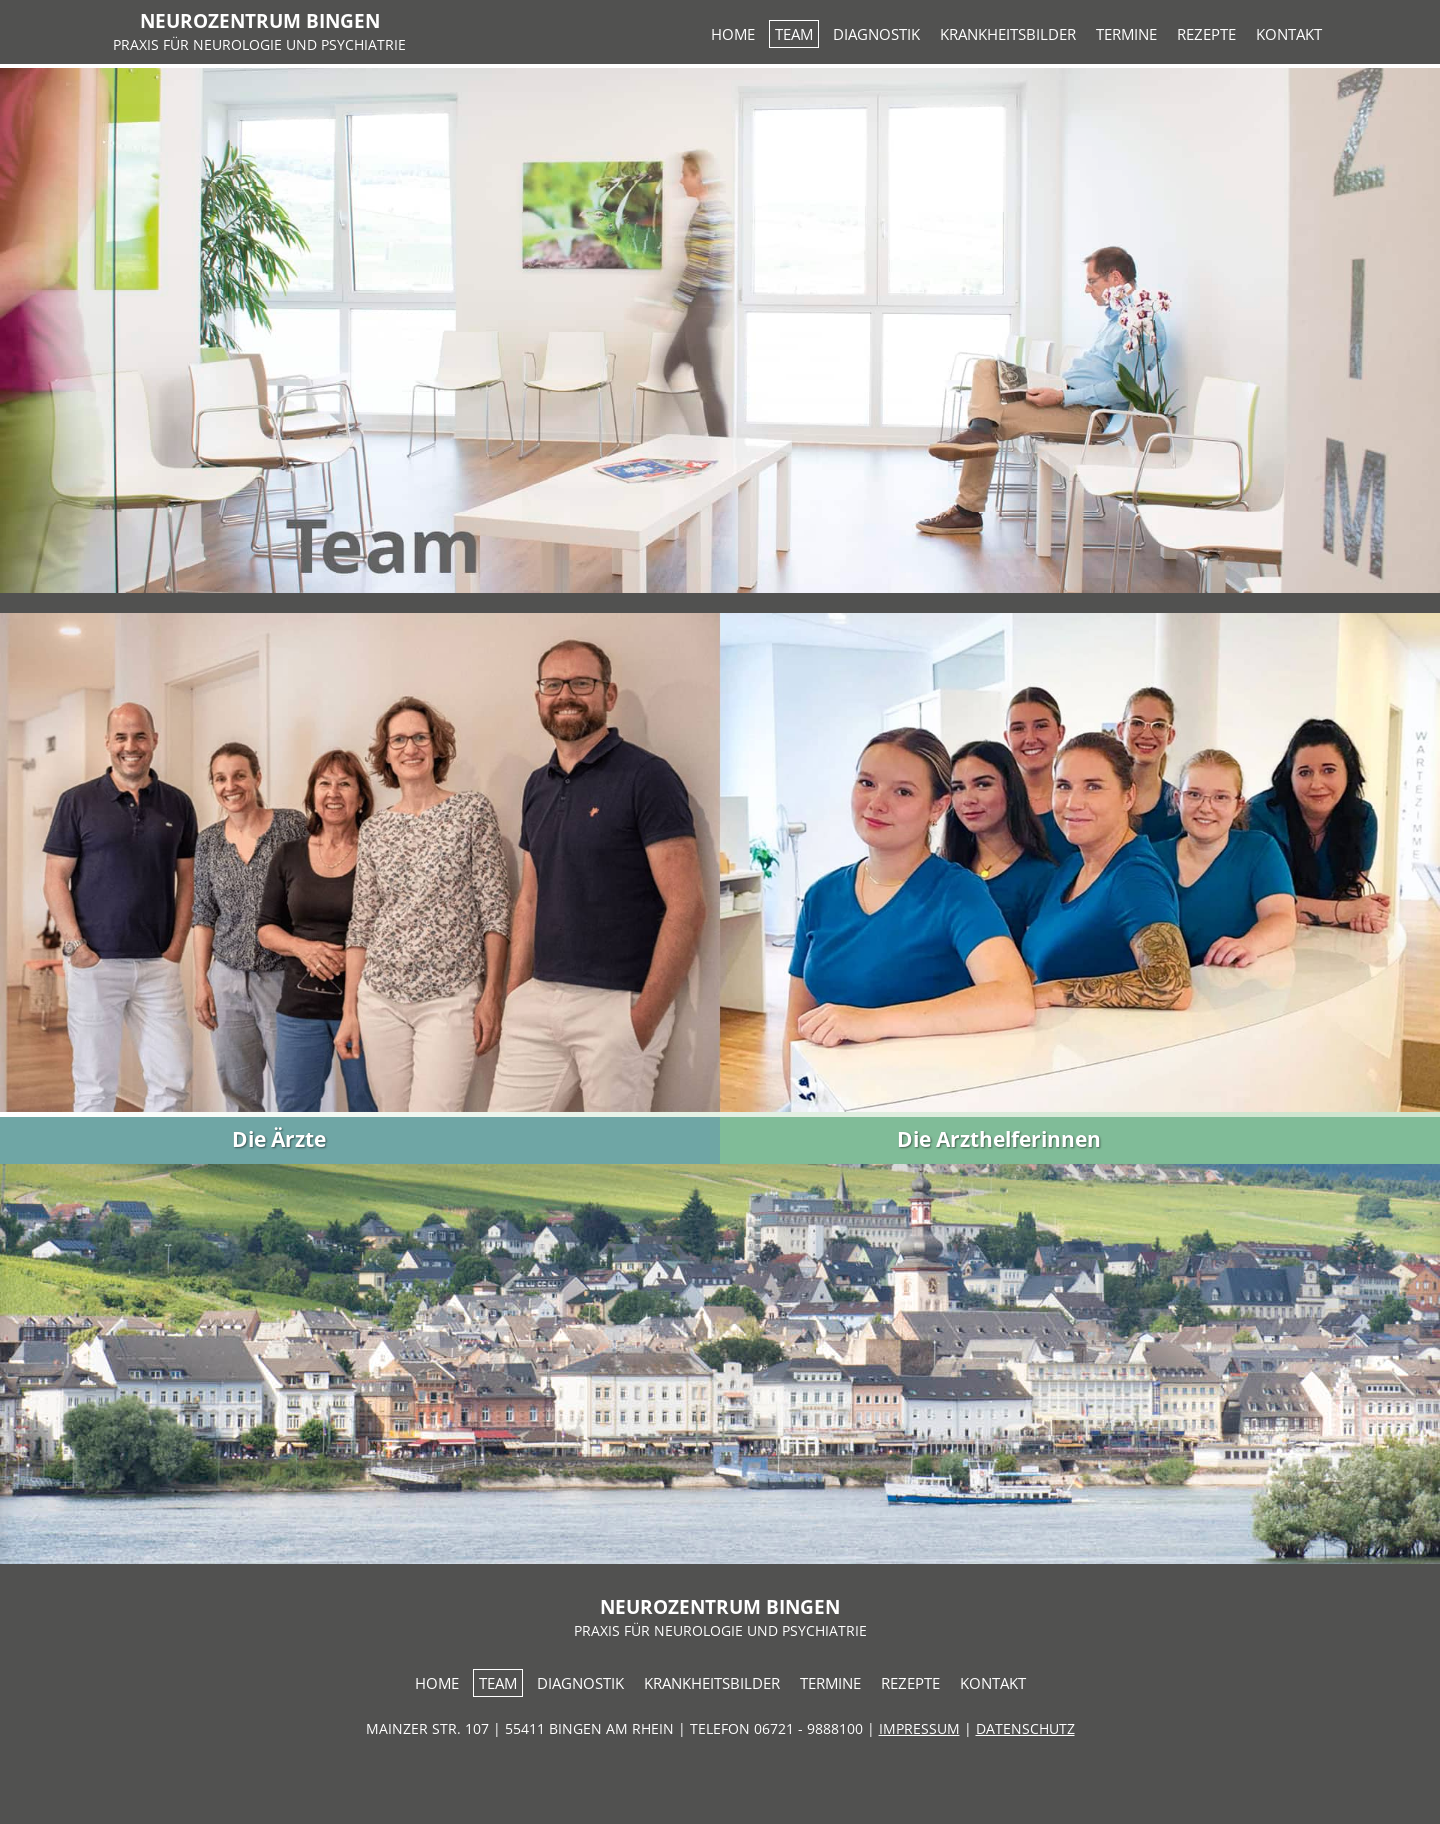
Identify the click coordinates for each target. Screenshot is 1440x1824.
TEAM (794, 34)
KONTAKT (1289, 34)
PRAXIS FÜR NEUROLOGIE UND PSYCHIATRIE (259, 44)
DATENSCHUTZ (1025, 1728)
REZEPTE (1206, 34)
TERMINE (1126, 34)
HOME (733, 34)
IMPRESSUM (919, 1728)
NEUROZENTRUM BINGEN (260, 20)
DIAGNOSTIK (876, 34)
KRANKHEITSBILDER (1008, 34)
